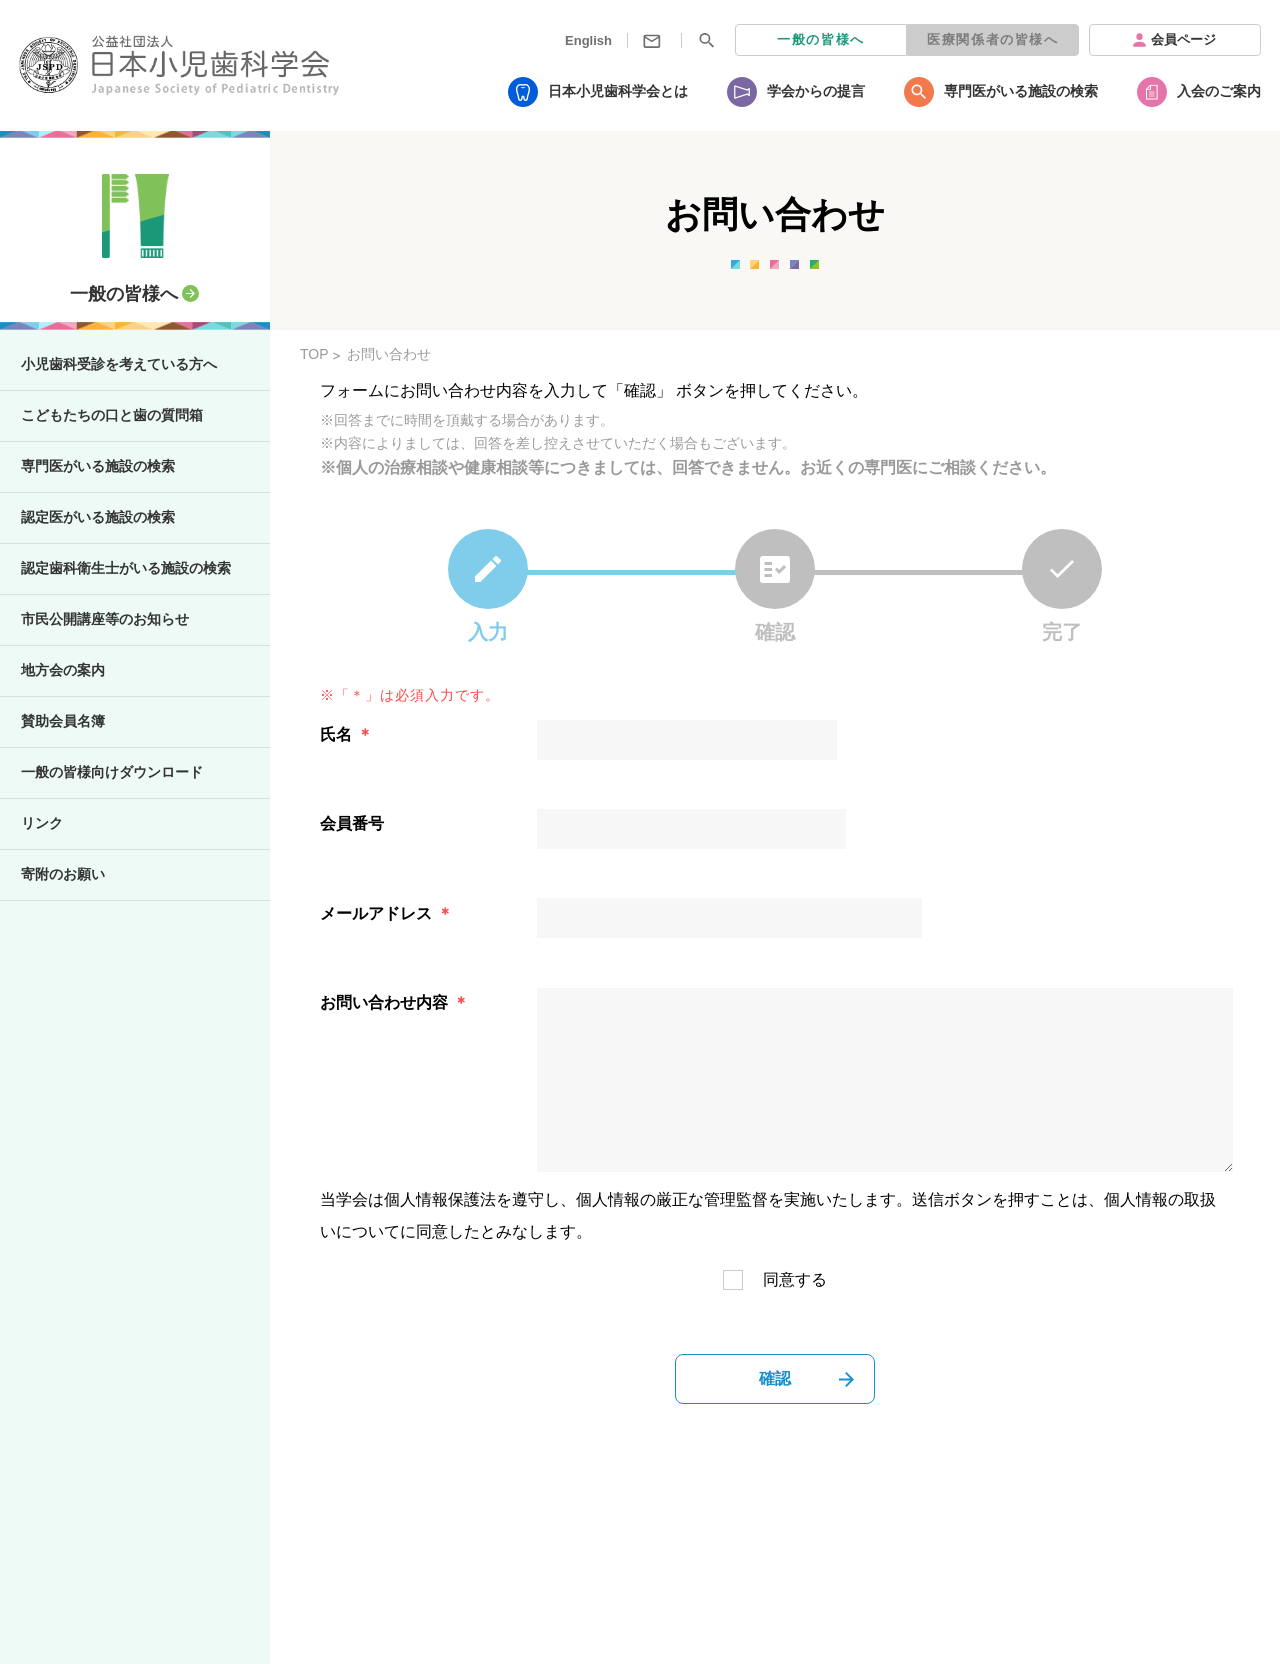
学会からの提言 (816, 91)
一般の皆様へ (821, 39)
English (588, 40)
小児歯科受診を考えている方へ (119, 364)
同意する (795, 1279)
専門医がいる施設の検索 (1021, 91)
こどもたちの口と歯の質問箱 (112, 415)
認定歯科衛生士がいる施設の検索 (126, 568)
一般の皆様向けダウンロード (112, 772)
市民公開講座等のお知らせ (105, 619)
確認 (775, 1378)
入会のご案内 (1219, 91)
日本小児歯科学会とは (618, 91)
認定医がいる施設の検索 (98, 517)
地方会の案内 (63, 670)
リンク (42, 823)
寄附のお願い (63, 874)
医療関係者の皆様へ (992, 39)
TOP (314, 354)
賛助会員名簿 (63, 721)
